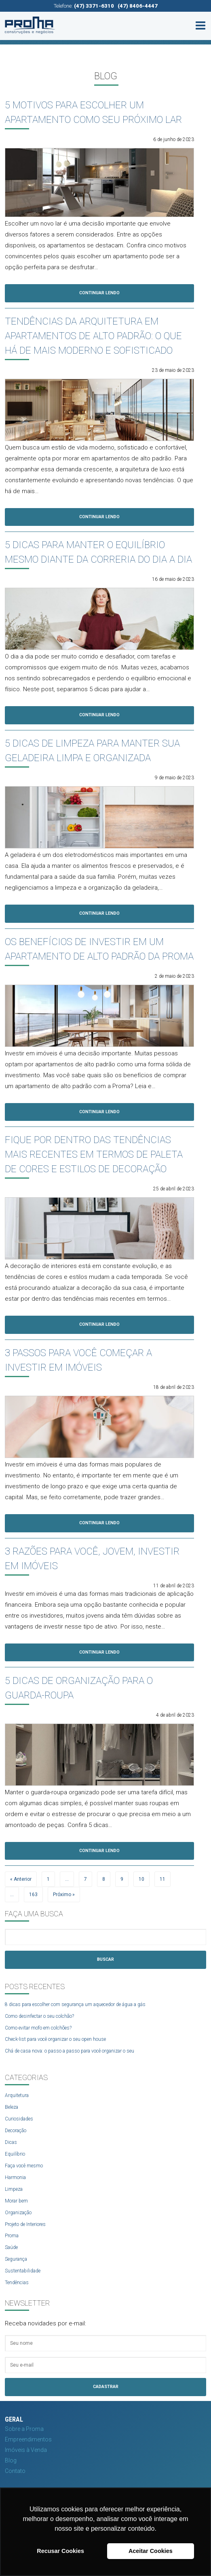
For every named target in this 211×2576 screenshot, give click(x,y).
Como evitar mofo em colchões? (38, 2028)
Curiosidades (19, 2119)
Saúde (11, 2247)
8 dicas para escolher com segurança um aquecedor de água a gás (75, 2004)
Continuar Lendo (99, 292)
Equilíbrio (15, 2154)
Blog (11, 2460)
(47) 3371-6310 (94, 6)
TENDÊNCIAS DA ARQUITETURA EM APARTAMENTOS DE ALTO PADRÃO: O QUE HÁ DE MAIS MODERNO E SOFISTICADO (93, 336)
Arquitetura (17, 2095)
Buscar (105, 1959)
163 (33, 1894)
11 (162, 1879)
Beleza (11, 2107)
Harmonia (15, 2177)
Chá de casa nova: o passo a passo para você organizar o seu (69, 2051)
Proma (12, 2235)
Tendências (17, 2282)
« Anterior (21, 1879)
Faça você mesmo (24, 2166)
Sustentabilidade (22, 2271)
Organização (18, 2212)
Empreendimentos (28, 2439)
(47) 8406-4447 (138, 6)
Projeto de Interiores (25, 2224)
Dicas (11, 2142)
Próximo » (64, 1894)
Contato (15, 2471)
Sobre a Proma (24, 2429)
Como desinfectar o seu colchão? (39, 2016)
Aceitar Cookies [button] (151, 2551)
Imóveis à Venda (26, 2450)
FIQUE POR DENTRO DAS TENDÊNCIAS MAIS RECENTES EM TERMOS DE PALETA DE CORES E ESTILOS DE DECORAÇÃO (94, 1154)
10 (141, 1879)
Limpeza (14, 2189)
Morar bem (16, 2201)
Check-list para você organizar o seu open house (55, 2039)
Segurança (16, 2259)
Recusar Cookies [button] (60, 2551)
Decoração (15, 2130)
